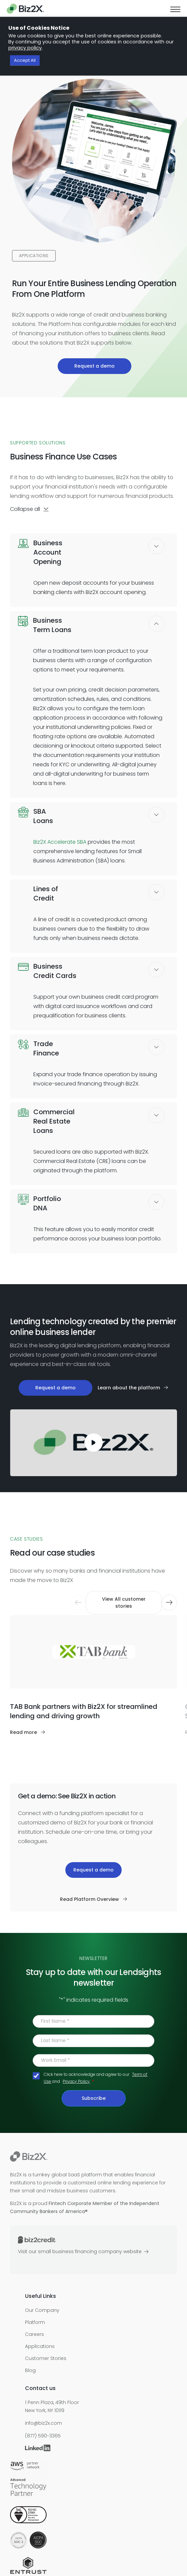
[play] (93, 1442)
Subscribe (94, 2098)
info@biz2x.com (43, 2423)
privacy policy (25, 48)
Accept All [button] (25, 60)
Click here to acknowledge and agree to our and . (95, 2078)
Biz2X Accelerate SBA (59, 842)
